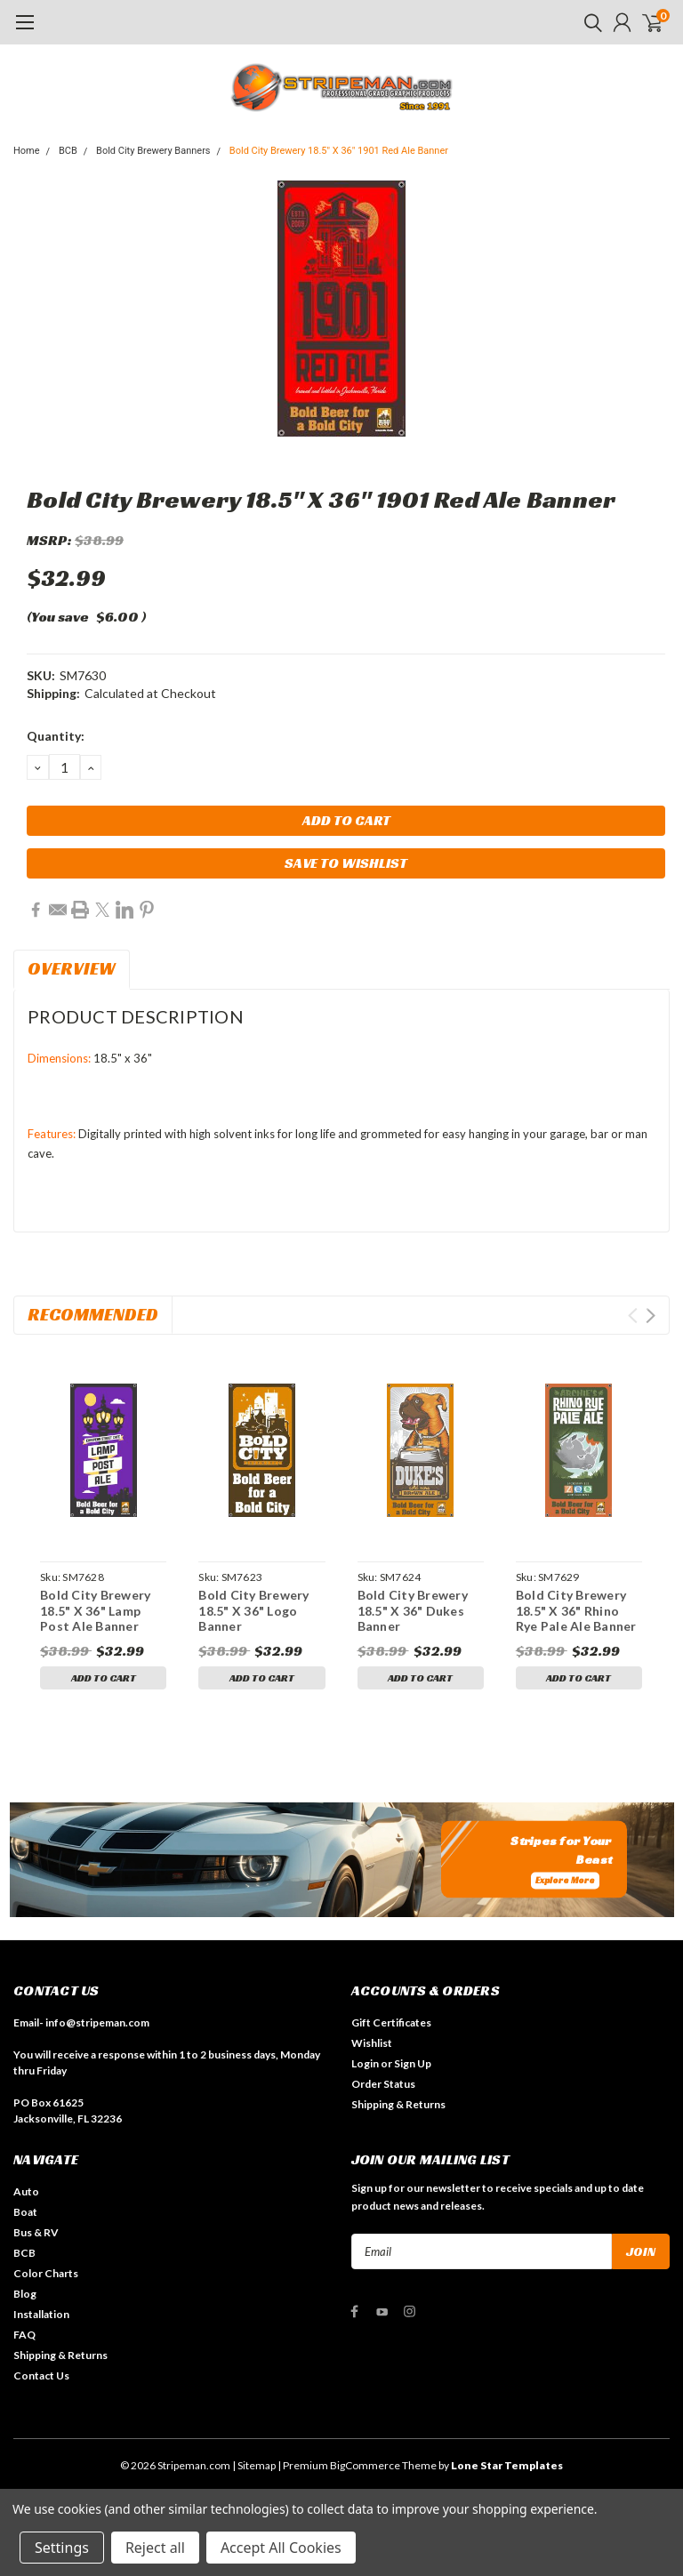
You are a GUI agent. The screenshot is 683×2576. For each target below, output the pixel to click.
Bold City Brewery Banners (153, 150)
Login (365, 2063)
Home (26, 150)
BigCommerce (365, 2465)
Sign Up (412, 2063)
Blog (24, 2293)
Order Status (383, 2083)
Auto (26, 2191)
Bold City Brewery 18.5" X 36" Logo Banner (253, 1610)
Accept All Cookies (281, 2547)
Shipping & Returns (398, 2104)
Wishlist (371, 2043)
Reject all (155, 2547)
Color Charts (45, 2273)
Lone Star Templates (507, 2465)
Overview (72, 968)
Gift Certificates (391, 2022)
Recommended (93, 1314)
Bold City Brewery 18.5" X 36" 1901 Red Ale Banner (338, 150)
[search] (589, 22)
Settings (62, 2547)
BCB (68, 150)
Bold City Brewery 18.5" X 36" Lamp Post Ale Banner (95, 1610)
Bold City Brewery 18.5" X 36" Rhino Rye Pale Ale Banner (576, 1610)
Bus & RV (36, 2232)
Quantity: (55, 735)
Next (650, 1315)
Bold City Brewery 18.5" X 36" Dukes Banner (413, 1610)
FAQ (24, 2334)
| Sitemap (254, 2465)
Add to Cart (103, 1677)
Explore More (565, 1881)
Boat (25, 2212)
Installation (41, 2314)
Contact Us (41, 2375)
